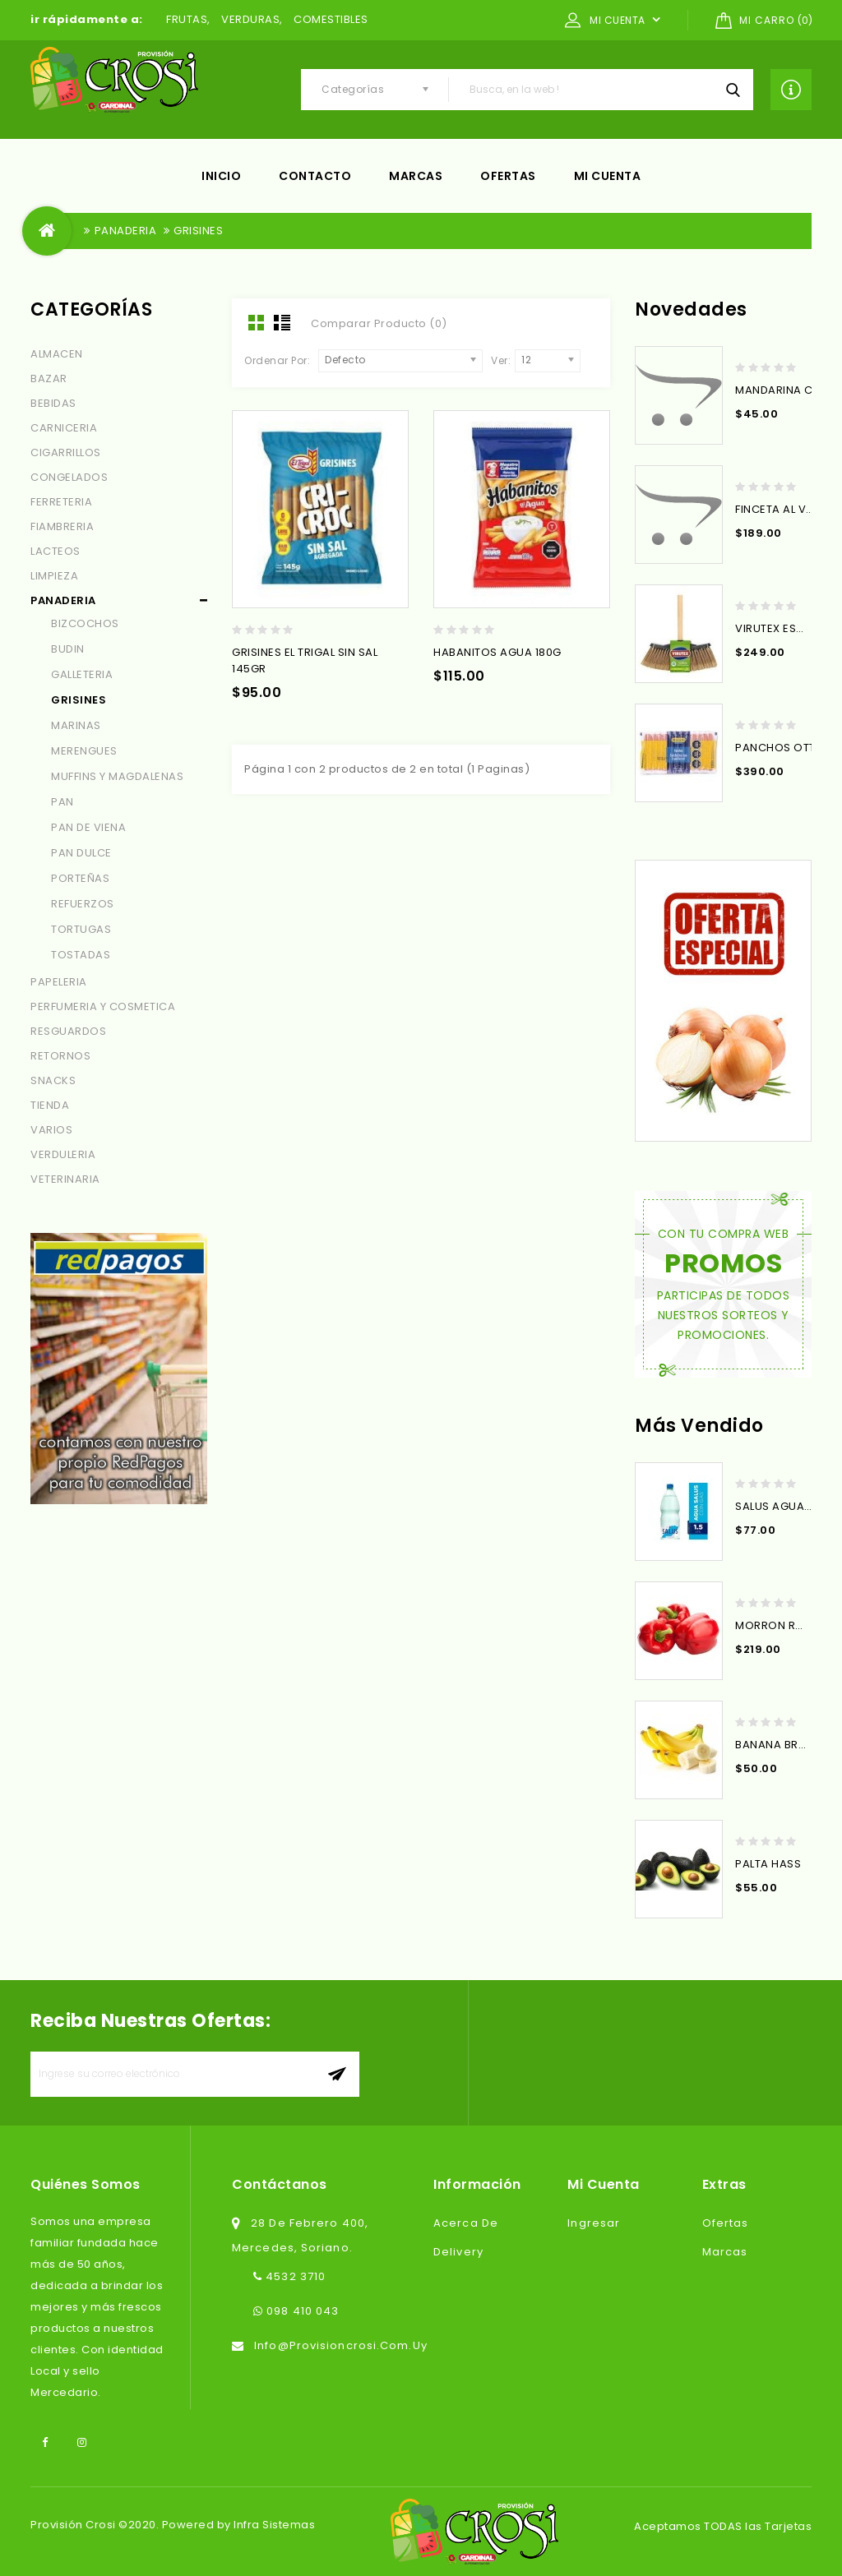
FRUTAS (186, 19)
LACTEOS (55, 551)
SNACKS (53, 1080)
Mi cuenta (607, 176)
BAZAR (48, 378)
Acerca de (465, 2223)
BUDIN (68, 649)
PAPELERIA (58, 982)
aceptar (336, 2074)
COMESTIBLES (331, 19)
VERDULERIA (62, 1154)
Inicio (221, 176)
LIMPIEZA (54, 576)
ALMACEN (56, 354)
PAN (62, 802)
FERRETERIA (61, 502)
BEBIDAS (53, 403)
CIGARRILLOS (65, 452)
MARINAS (76, 725)
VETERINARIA (65, 1179)
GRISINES (198, 230)
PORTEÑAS (80, 878)
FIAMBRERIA (62, 526)
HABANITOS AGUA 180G (497, 652)
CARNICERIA (63, 428)
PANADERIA (126, 230)
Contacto (315, 176)
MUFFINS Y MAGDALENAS (117, 776)
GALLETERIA (82, 674)
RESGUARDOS (68, 1031)
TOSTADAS (80, 955)
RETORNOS (60, 1056)
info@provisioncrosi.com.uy (341, 2345)
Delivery (458, 2252)
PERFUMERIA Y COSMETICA (102, 1006)
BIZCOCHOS (85, 623)
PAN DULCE (81, 853)
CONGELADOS (69, 477)
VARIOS (51, 1130)
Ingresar (593, 2223)
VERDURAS (250, 19)
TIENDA (49, 1105)
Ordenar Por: (277, 360)
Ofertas (508, 176)
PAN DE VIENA (88, 827)
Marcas (415, 176)
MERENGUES (84, 751)
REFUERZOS (82, 904)
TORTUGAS (81, 929)
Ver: (501, 360)
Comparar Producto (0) (379, 323)
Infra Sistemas (274, 2524)
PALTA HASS (768, 1864)
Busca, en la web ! (732, 89)
